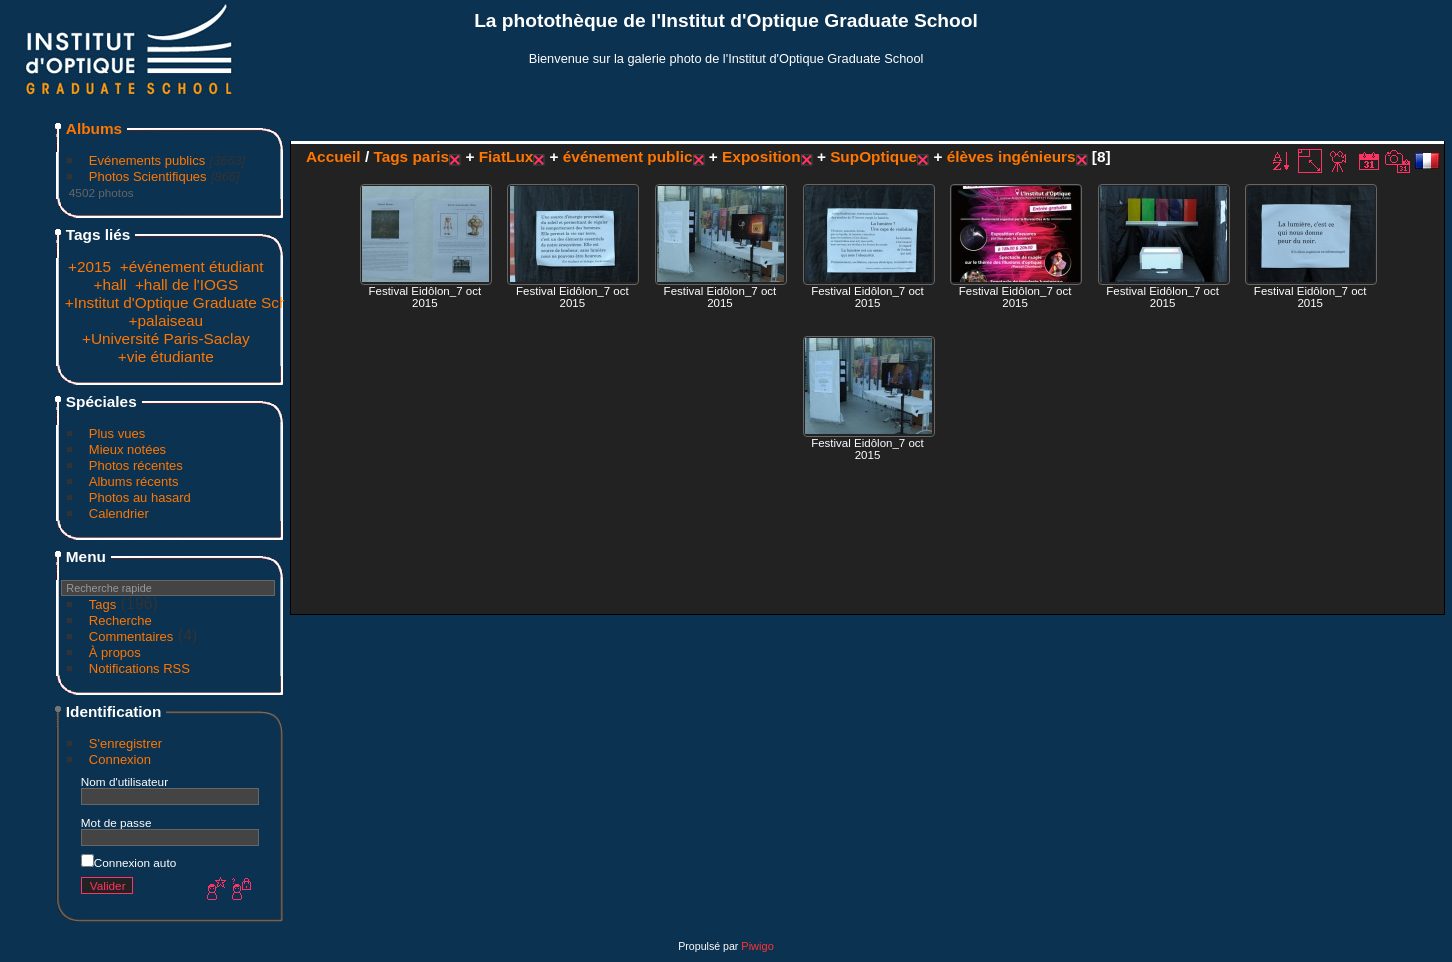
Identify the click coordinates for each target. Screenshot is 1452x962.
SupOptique (873, 156)
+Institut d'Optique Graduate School (186, 302)
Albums (94, 128)
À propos (115, 652)
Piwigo (757, 946)
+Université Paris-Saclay (166, 338)
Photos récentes (136, 465)
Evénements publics (147, 160)
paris (430, 156)
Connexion (120, 759)
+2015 (89, 266)
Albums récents (134, 481)
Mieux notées (127, 449)
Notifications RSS (139, 668)
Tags (102, 604)
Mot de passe (116, 822)
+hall (109, 284)
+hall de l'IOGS (186, 284)
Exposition (761, 156)
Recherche (120, 620)
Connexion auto (128, 862)
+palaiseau (165, 320)
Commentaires (131, 636)
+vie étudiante (166, 356)
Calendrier (119, 513)
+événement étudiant (192, 266)
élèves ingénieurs (1011, 156)
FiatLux (506, 156)
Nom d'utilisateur (124, 781)
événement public (628, 156)
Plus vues (117, 433)
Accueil (333, 156)
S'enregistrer (125, 743)
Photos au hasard (140, 497)
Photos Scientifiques (148, 176)
